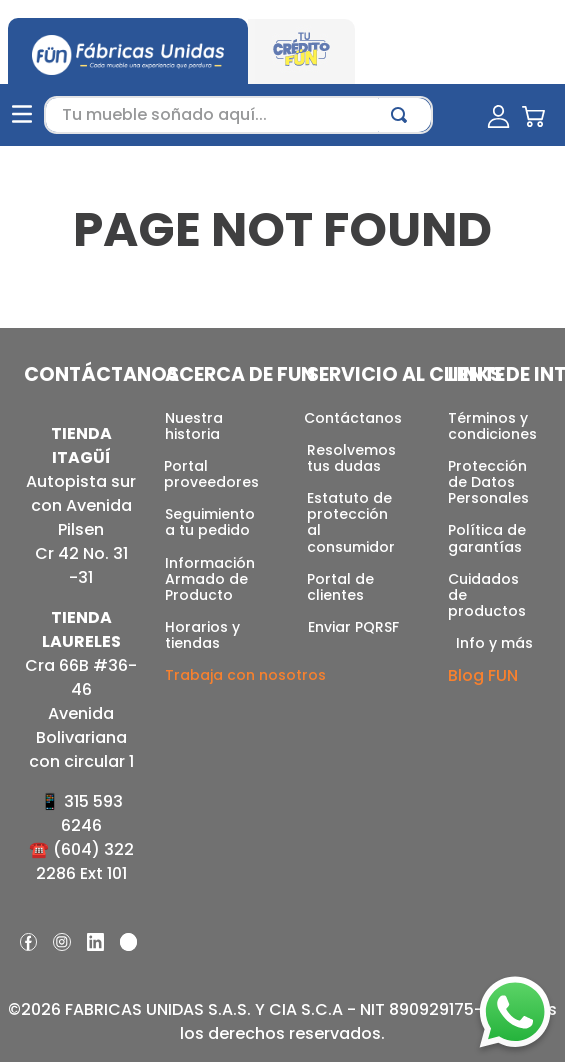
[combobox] (238, 115)
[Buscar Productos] (403, 115)
